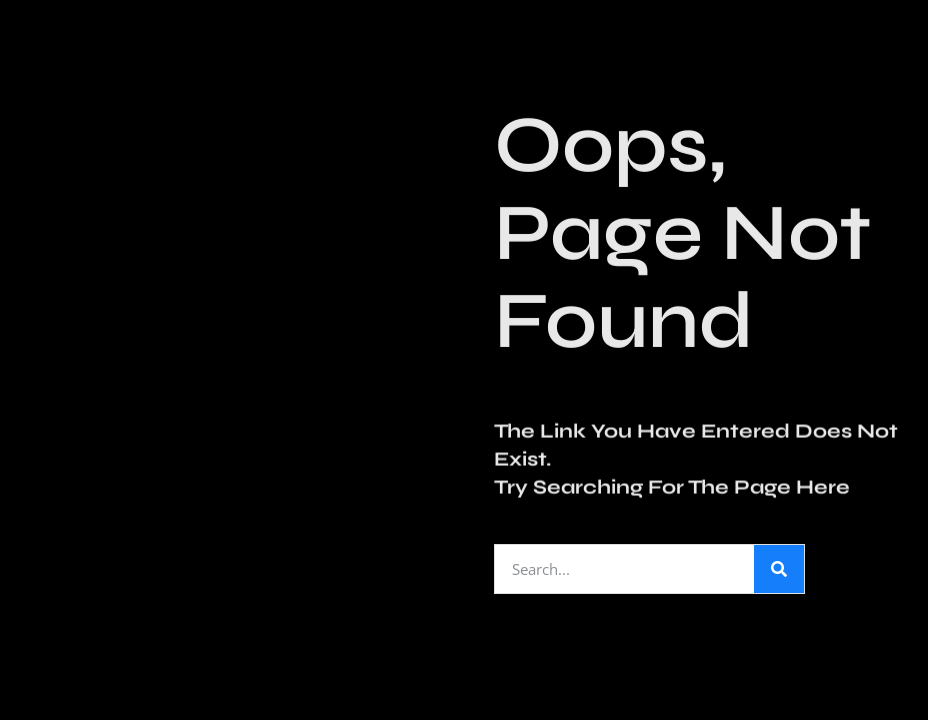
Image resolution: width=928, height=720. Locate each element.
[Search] (779, 569)
